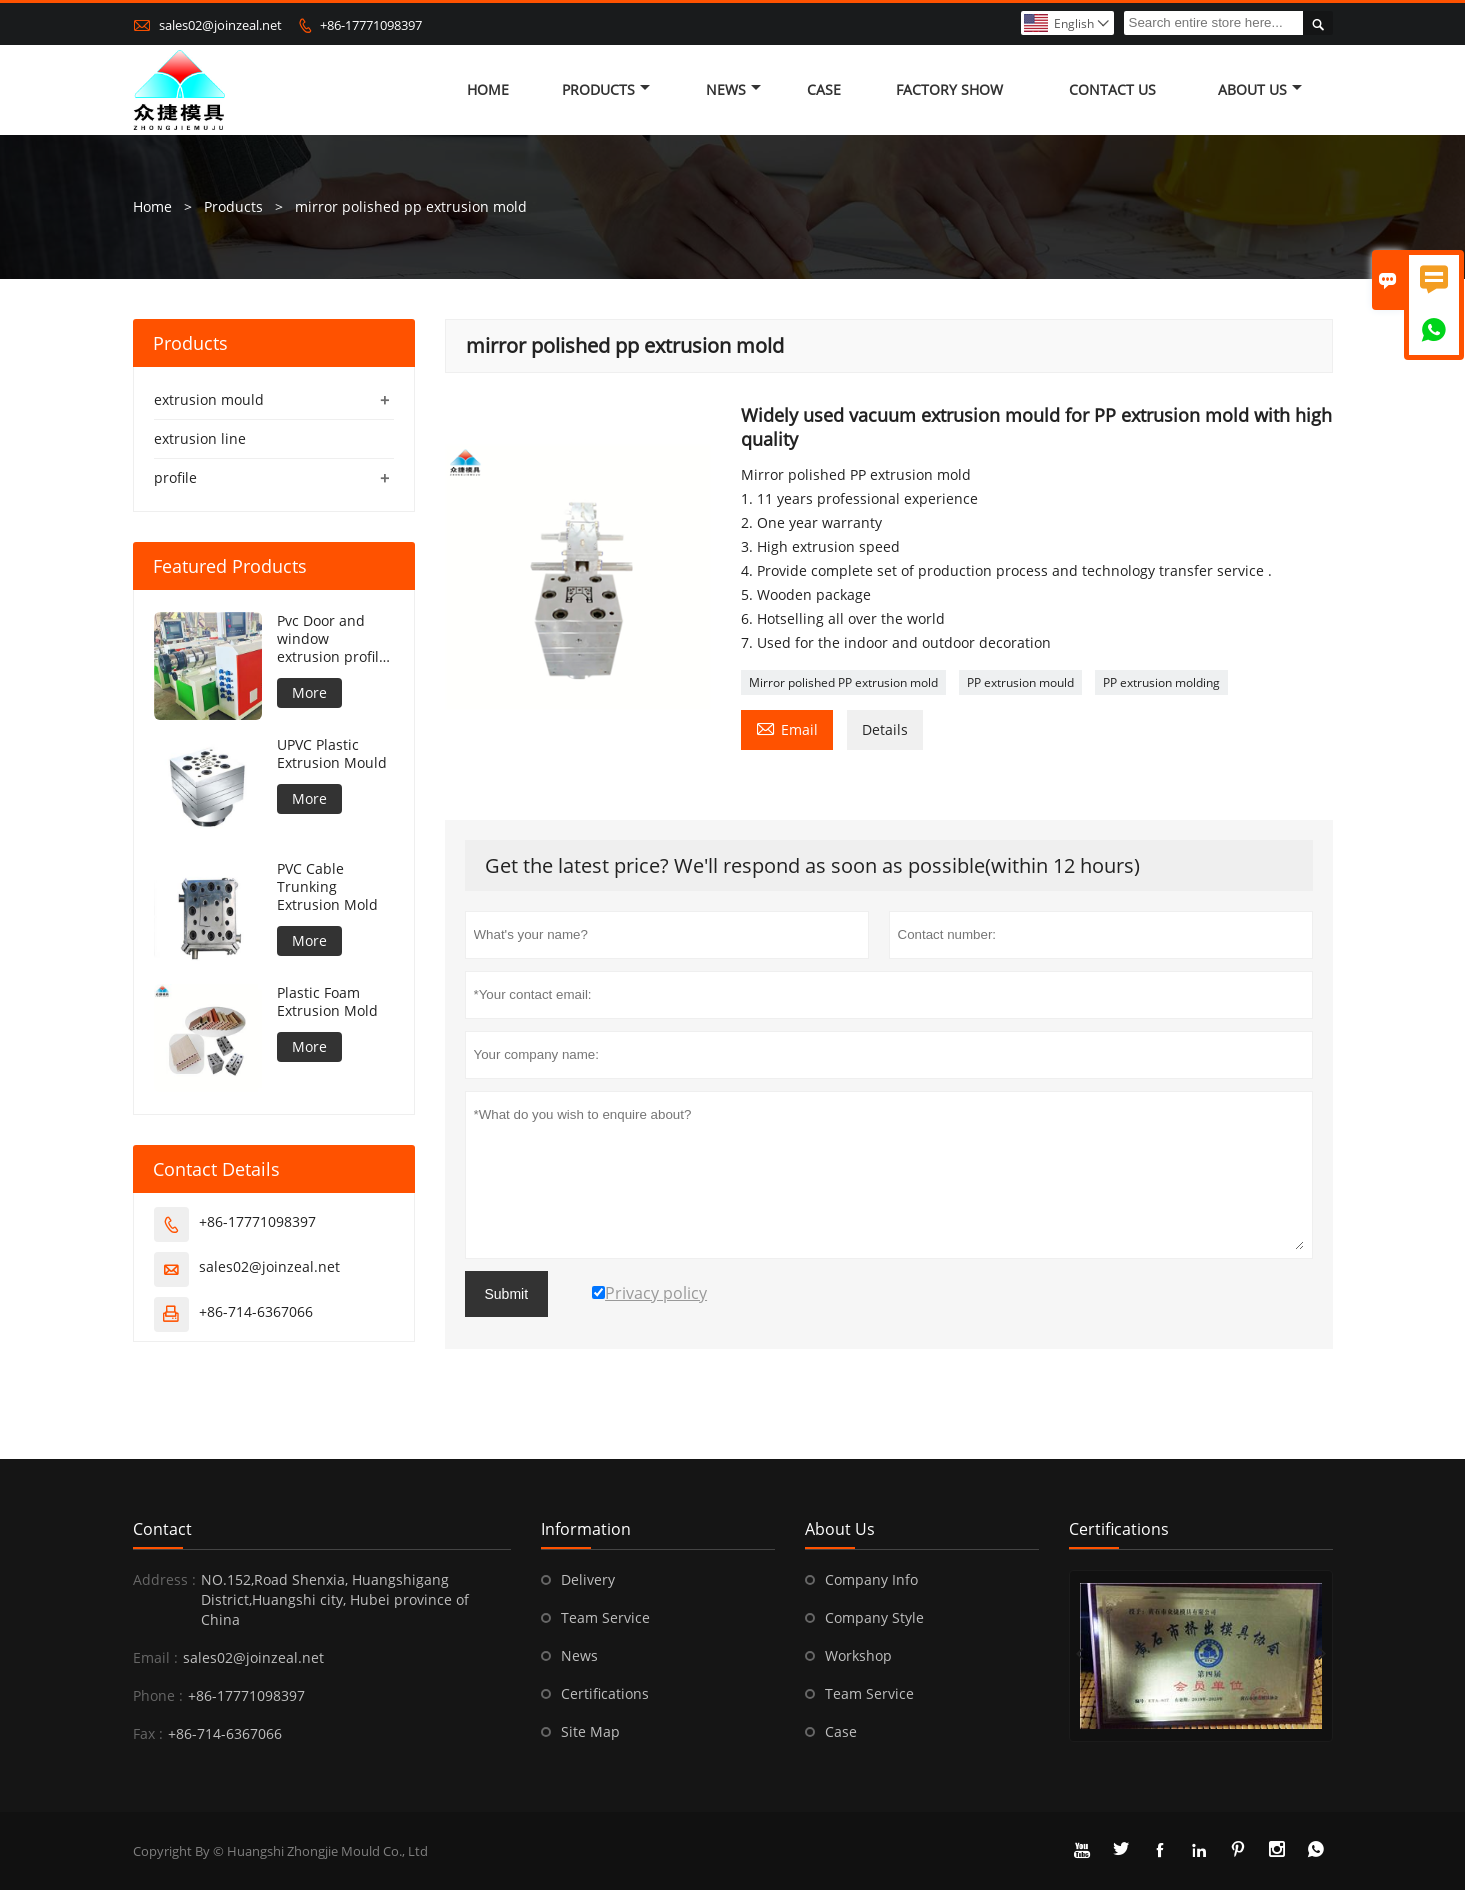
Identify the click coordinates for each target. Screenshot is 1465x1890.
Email (787, 728)
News (733, 89)
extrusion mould (209, 399)
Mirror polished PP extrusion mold (843, 682)
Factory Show (949, 89)
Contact (162, 1529)
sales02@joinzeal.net (220, 25)
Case (824, 89)
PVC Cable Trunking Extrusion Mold (327, 887)
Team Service (605, 1617)
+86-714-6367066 (256, 1311)
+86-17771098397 (371, 25)
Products (606, 89)
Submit (507, 1294)
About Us (1260, 89)
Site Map (590, 1731)
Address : (164, 1579)
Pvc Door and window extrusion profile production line (332, 639)
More (309, 692)
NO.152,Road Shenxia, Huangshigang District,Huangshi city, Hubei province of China (335, 1599)
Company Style (874, 1617)
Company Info (871, 1579)
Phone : (158, 1695)
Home (488, 89)
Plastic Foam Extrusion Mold (327, 1002)
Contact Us (1112, 89)
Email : (155, 1657)
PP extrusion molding (1161, 682)
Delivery (588, 1579)
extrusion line (200, 438)
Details (885, 729)
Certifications (605, 1693)
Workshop (858, 1655)
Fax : (148, 1733)
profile (175, 477)
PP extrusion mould (1020, 682)
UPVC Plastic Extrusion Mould (332, 754)
